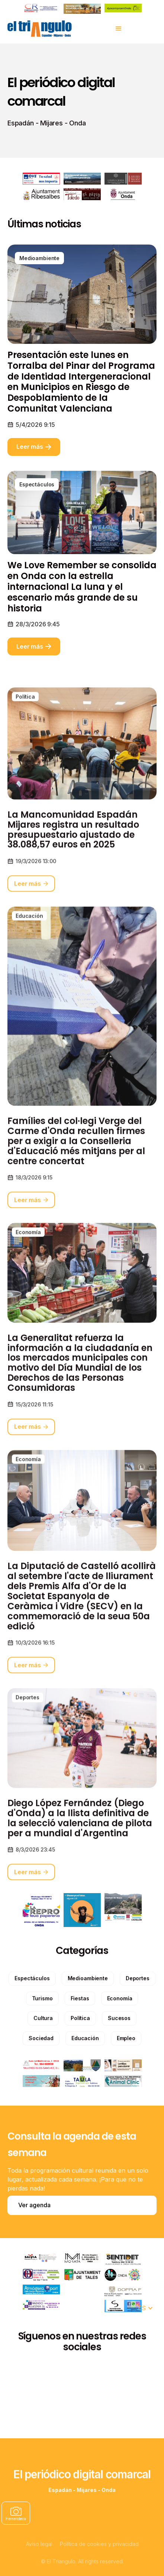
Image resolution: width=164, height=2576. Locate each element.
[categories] (32, 2012)
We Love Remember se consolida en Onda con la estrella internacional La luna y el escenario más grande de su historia (82, 587)
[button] (118, 28)
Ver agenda (34, 2205)
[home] (39, 28)
